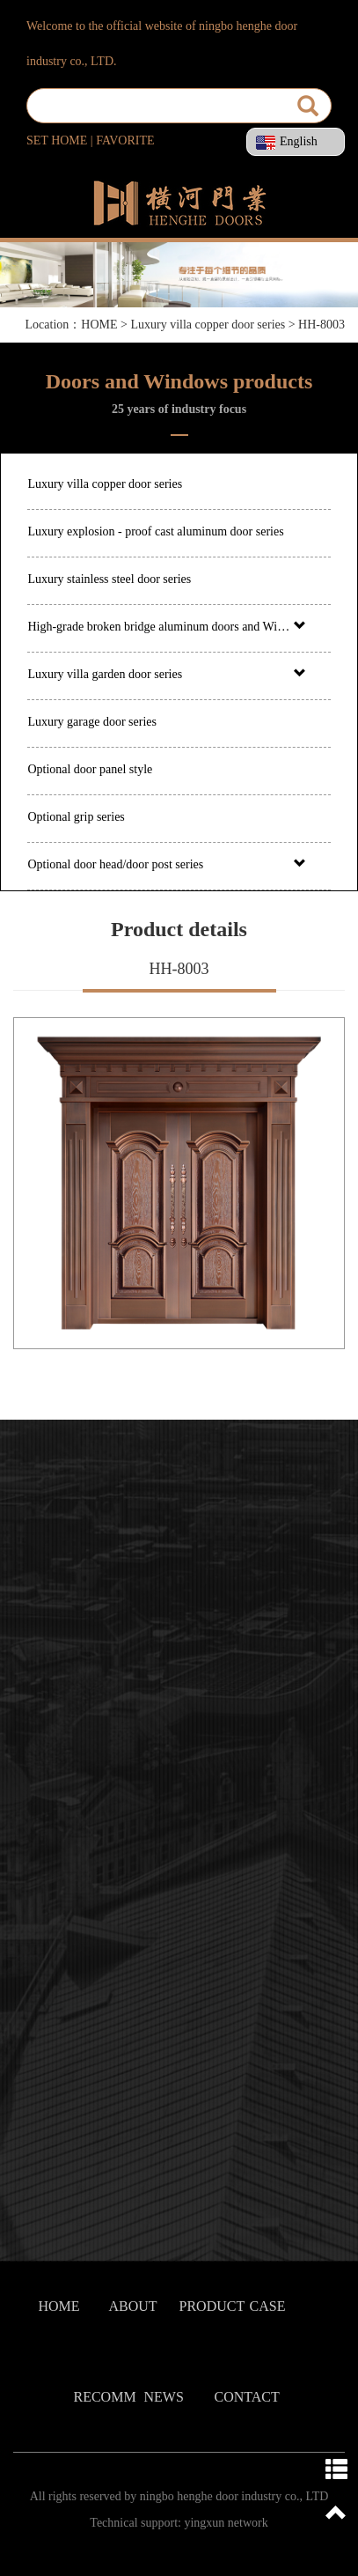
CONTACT (247, 2396)
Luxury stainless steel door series (109, 579)
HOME (101, 324)
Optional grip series (75, 816)
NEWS (164, 2396)
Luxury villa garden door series (104, 674)
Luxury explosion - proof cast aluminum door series (155, 531)
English (287, 141)
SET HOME (56, 140)
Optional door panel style (89, 769)
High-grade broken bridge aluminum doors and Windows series (158, 626)
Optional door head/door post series (115, 864)
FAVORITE (125, 140)
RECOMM (105, 2396)
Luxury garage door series (92, 721)
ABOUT (133, 2306)
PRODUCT (212, 2306)
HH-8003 (321, 324)
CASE (268, 2306)
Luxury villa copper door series (207, 324)
